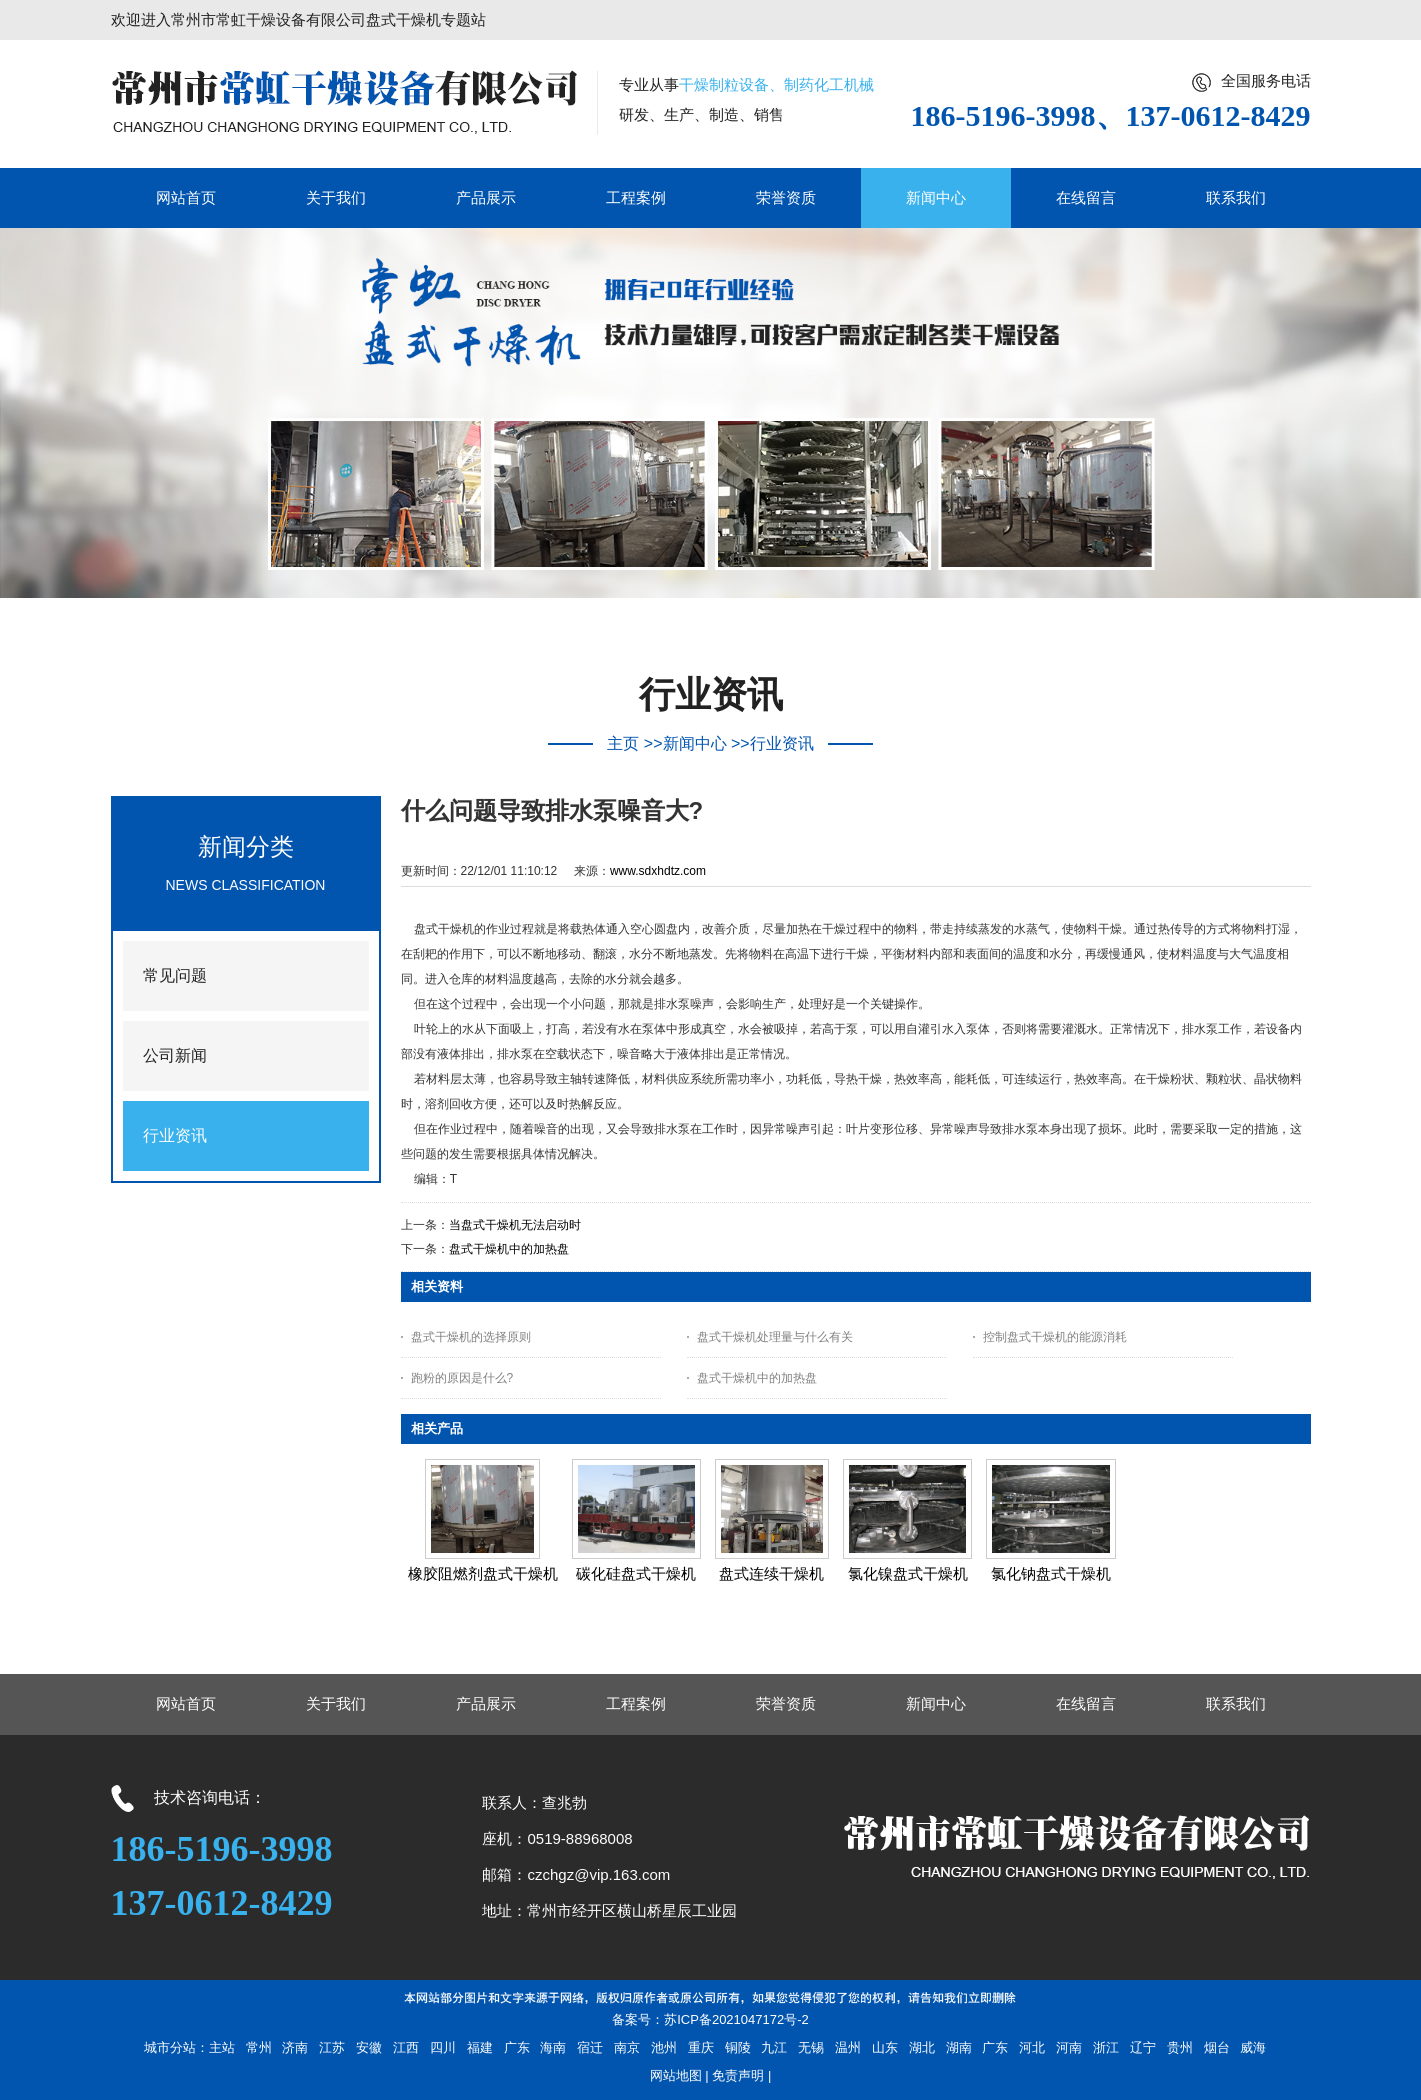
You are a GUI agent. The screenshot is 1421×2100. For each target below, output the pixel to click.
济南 (295, 2047)
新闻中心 (695, 743)
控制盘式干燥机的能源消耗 (1055, 1337)
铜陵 (738, 2047)
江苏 (332, 2047)
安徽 (369, 2047)
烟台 (1217, 2047)
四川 (443, 2047)
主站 (222, 2047)
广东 (517, 2047)
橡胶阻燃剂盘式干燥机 (483, 1573)
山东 (885, 2047)
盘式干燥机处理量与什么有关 (775, 1337)
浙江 (1106, 2047)
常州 (259, 2047)
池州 (664, 2047)
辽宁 (1143, 2047)
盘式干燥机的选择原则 (471, 1337)
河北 (1032, 2047)
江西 (406, 2047)
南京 (627, 2047)
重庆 (701, 2047)
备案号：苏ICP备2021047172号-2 (710, 2019)
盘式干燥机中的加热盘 (509, 1249)
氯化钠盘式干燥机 (1051, 1573)
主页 (623, 743)
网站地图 (676, 2075)
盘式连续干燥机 (771, 1573)
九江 (774, 2047)
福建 (480, 2047)
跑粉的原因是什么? (462, 1378)
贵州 (1180, 2047)
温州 (848, 2047)
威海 (1253, 2047)
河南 (1069, 2047)
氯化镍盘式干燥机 (908, 1573)
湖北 (922, 2047)
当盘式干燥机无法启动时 (515, 1225)
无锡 (811, 2047)
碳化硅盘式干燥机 (636, 1573)
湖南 (959, 2047)
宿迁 (590, 2047)
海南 (553, 2047)
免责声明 (738, 2075)
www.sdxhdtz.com (658, 871)
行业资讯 (782, 743)
